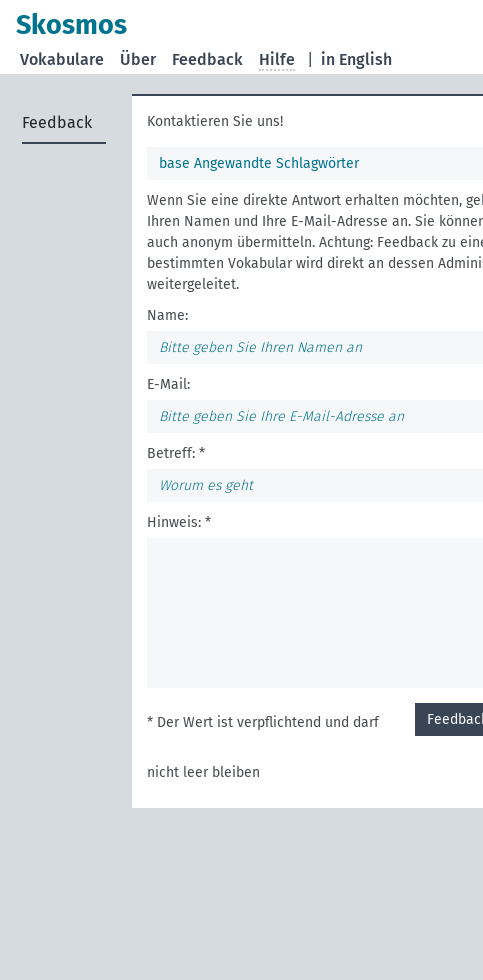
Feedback (207, 59)
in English (356, 59)
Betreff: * (176, 453)
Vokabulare (62, 59)
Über (138, 59)
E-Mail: (168, 384)
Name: (167, 315)
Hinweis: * (179, 522)
